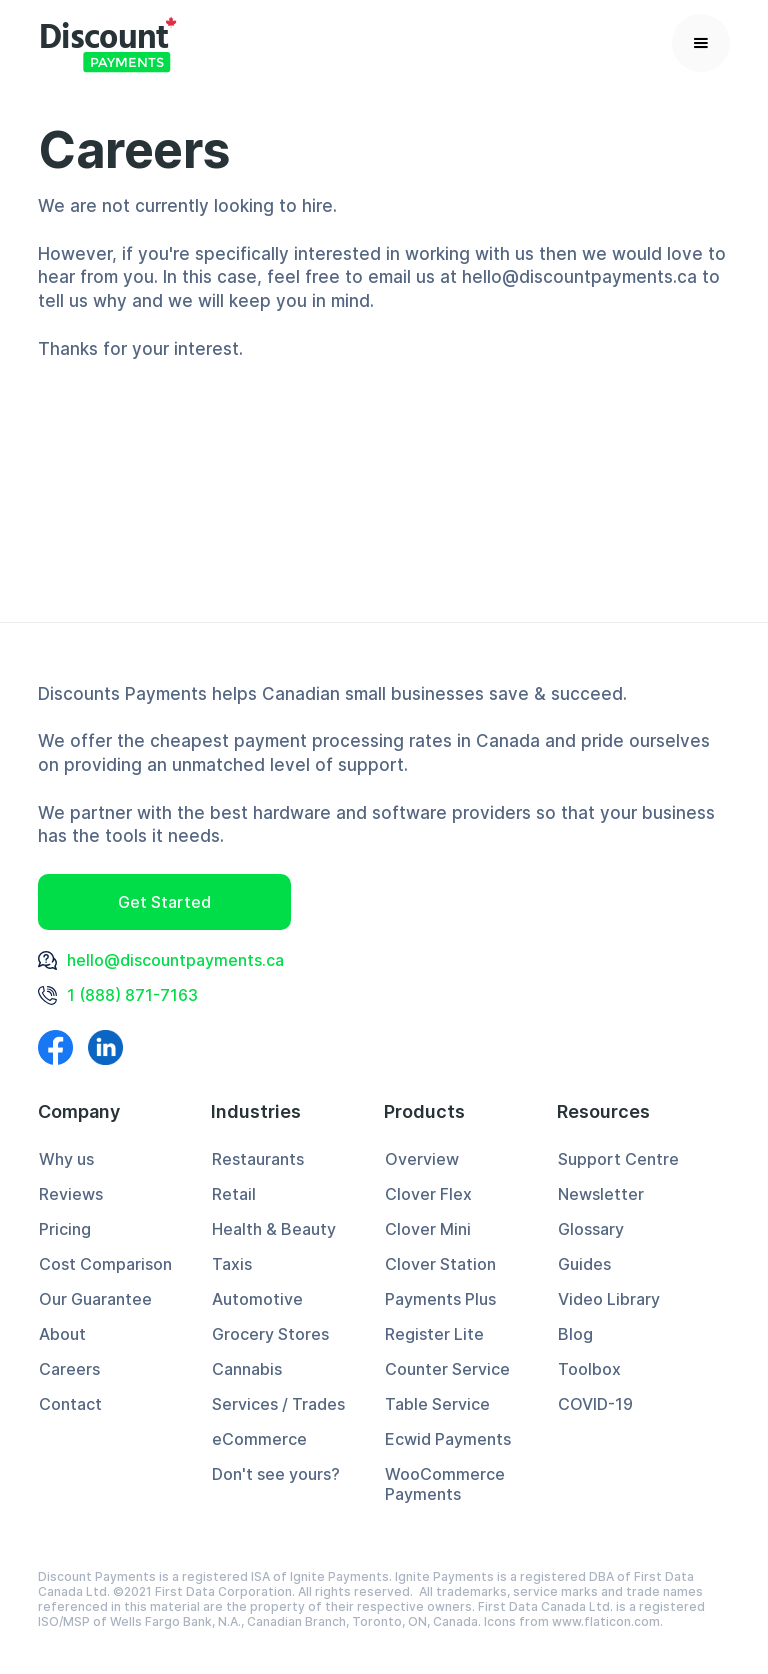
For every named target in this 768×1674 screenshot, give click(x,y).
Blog (575, 1334)
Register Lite (434, 1334)
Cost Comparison (105, 1264)
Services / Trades (278, 1404)
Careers (69, 1369)
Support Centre (618, 1159)
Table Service (437, 1404)
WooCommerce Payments (445, 1484)
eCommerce (259, 1439)
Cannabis (247, 1369)
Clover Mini (428, 1229)
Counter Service (447, 1369)
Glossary (591, 1229)
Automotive (257, 1299)
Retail (234, 1194)
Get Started (164, 902)
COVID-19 (595, 1404)
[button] (701, 43)
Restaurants (258, 1159)
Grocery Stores (270, 1334)
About (62, 1334)
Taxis (232, 1264)
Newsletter (601, 1194)
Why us (66, 1159)
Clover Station (440, 1264)
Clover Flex (428, 1194)
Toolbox (589, 1369)
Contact (70, 1404)
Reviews (71, 1194)
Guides (584, 1264)
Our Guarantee (95, 1299)
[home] (108, 42)
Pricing (65, 1229)
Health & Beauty (274, 1229)
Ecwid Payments (448, 1439)
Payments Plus (440, 1299)
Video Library (609, 1299)
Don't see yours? (276, 1474)
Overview (422, 1159)
